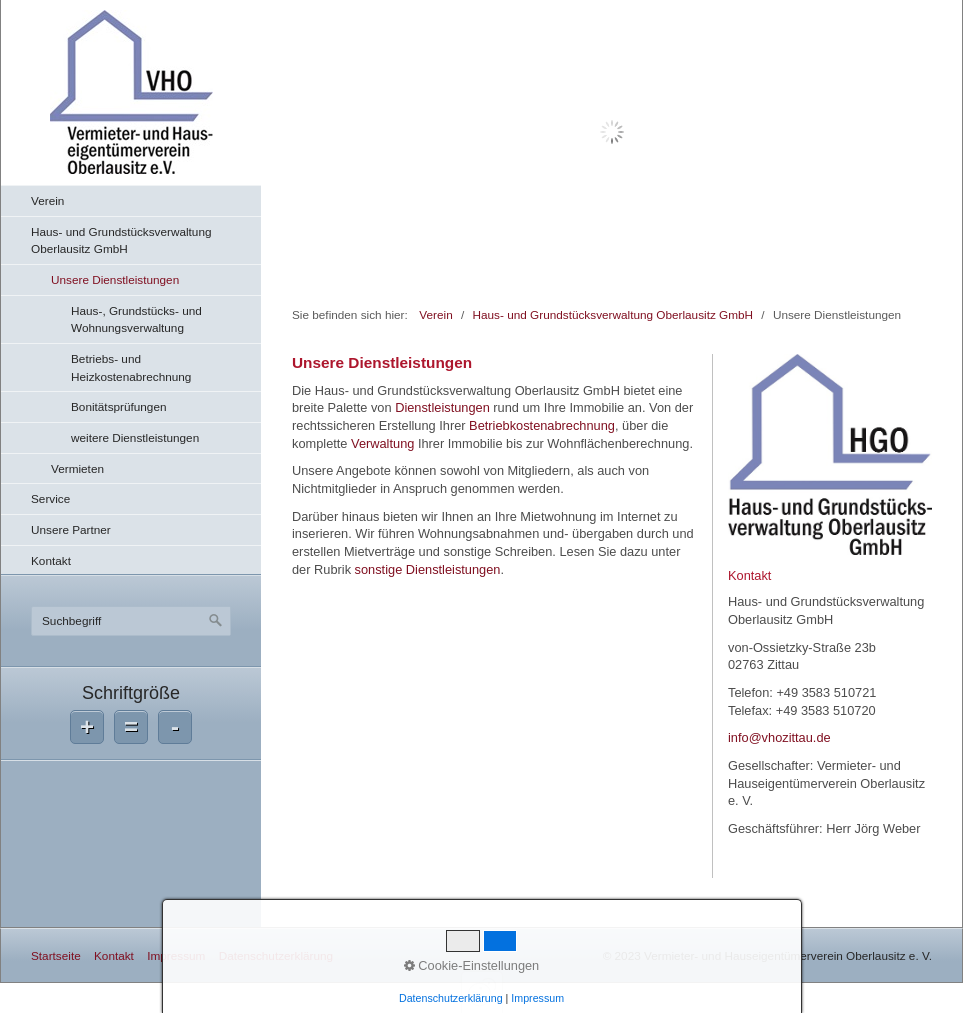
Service (50, 498)
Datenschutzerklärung (276, 955)
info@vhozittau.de (779, 737)
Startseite (56, 955)
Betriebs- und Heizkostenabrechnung (131, 367)
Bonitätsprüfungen (119, 406)
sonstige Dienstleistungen (428, 569)
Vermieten (77, 468)
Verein (47, 200)
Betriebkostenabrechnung (542, 425)
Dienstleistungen (442, 407)
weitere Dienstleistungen (135, 437)
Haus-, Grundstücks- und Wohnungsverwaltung (136, 319)
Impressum (176, 955)
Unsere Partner (71, 529)
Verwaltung (382, 443)
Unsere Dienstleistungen (115, 279)
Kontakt (51, 560)
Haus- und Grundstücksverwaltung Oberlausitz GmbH (121, 240)
